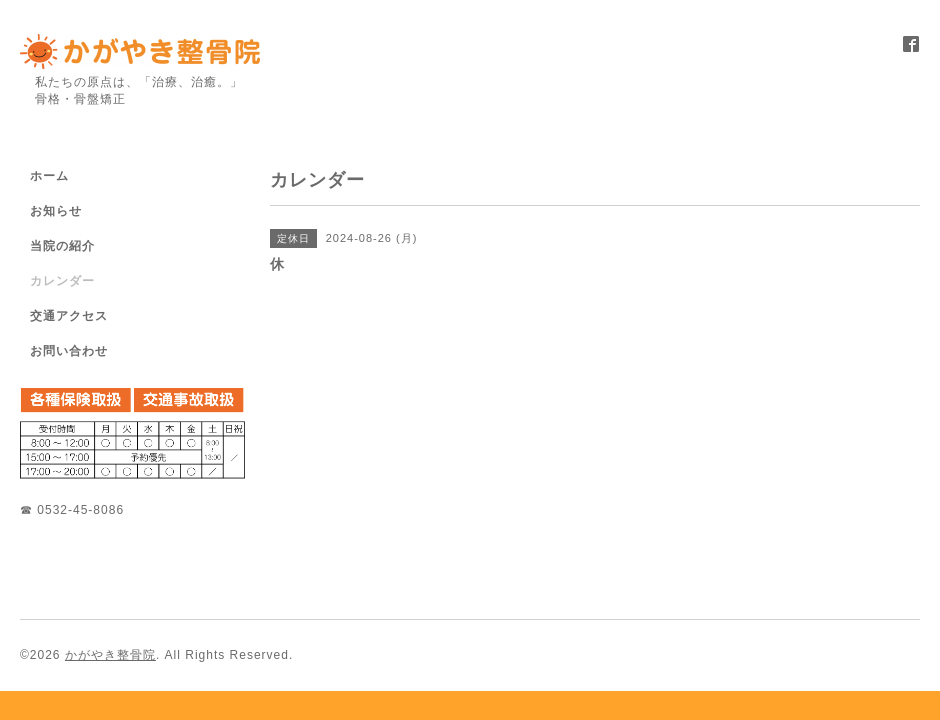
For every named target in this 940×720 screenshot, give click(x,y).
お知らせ (56, 211)
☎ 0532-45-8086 (72, 510)
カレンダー (62, 281)
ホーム (49, 176)
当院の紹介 (62, 246)
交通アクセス (69, 316)
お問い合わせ (69, 351)
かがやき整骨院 (110, 655)
